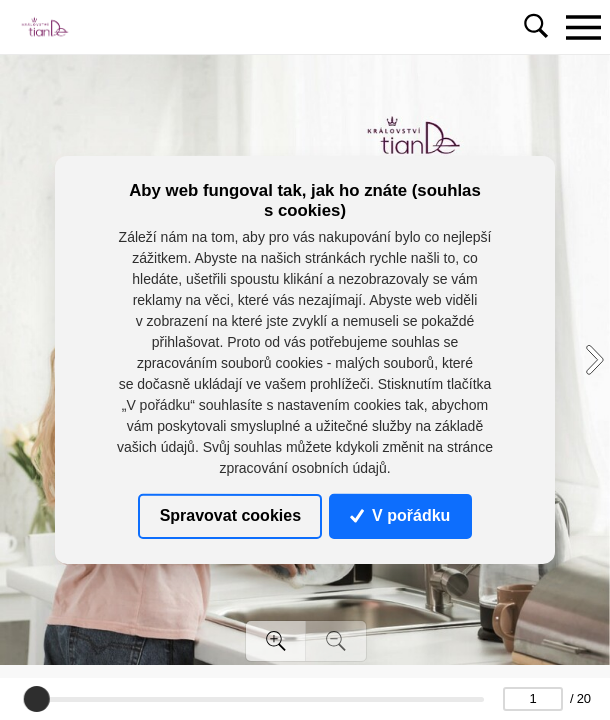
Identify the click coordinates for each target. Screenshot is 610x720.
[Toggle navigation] (583, 27)
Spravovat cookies (230, 515)
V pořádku (400, 515)
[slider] (36, 699)
